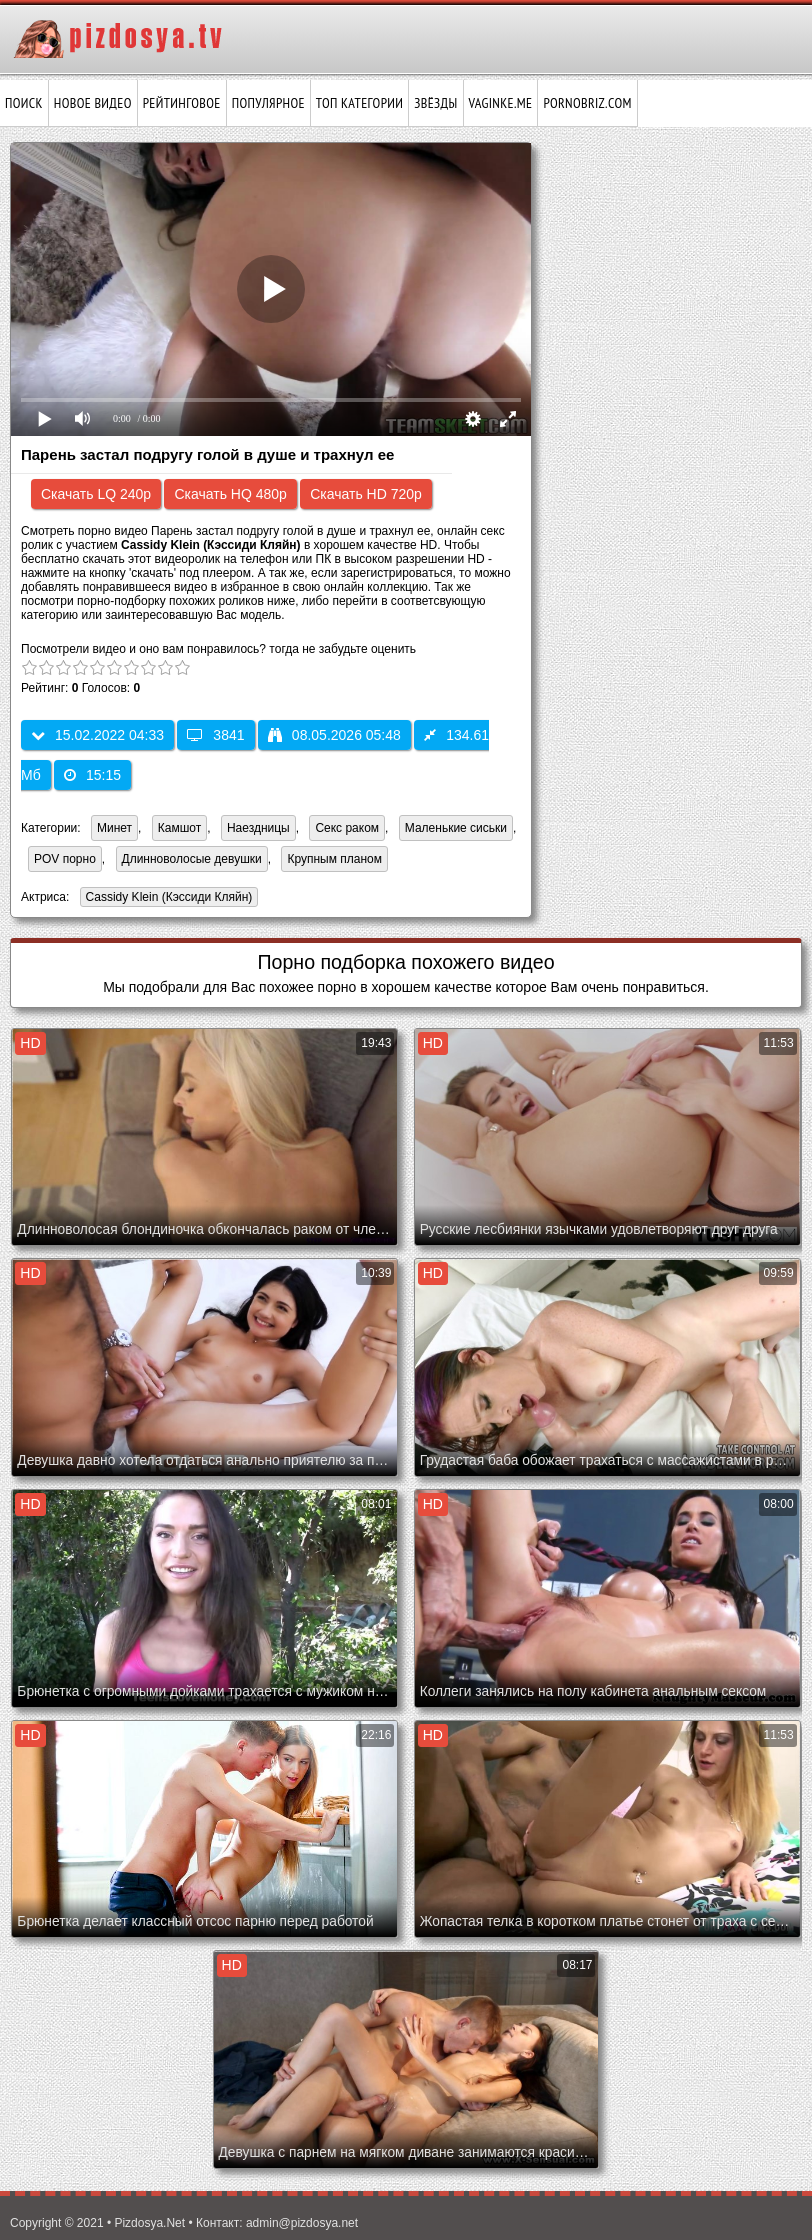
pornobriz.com (587, 103)
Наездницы (258, 828)
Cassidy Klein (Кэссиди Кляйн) (166, 898)
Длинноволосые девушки (192, 859)
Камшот (179, 828)
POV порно (65, 859)
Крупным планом (334, 859)
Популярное (268, 103)
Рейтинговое (182, 103)
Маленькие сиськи (456, 828)
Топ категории (359, 103)
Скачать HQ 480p (230, 494)
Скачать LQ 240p (96, 494)
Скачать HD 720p (366, 494)
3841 (215, 735)
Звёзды (435, 103)
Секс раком (347, 828)
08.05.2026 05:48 (334, 735)
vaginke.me (501, 103)
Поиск (24, 103)
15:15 (92, 775)
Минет (114, 828)
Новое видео (93, 103)
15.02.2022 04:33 (97, 735)
